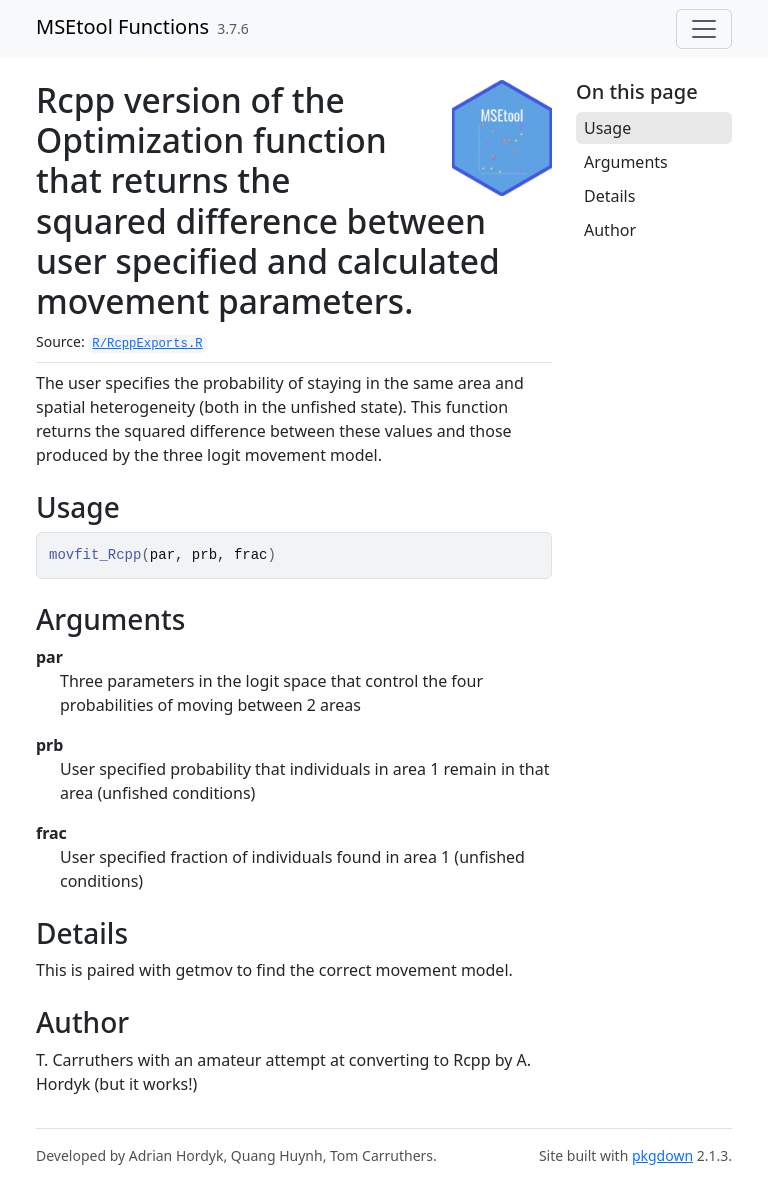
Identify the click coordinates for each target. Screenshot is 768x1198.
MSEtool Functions (122, 26)
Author (610, 230)
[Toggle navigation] (704, 29)
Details (609, 196)
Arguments (626, 162)
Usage (607, 128)
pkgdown (662, 1155)
